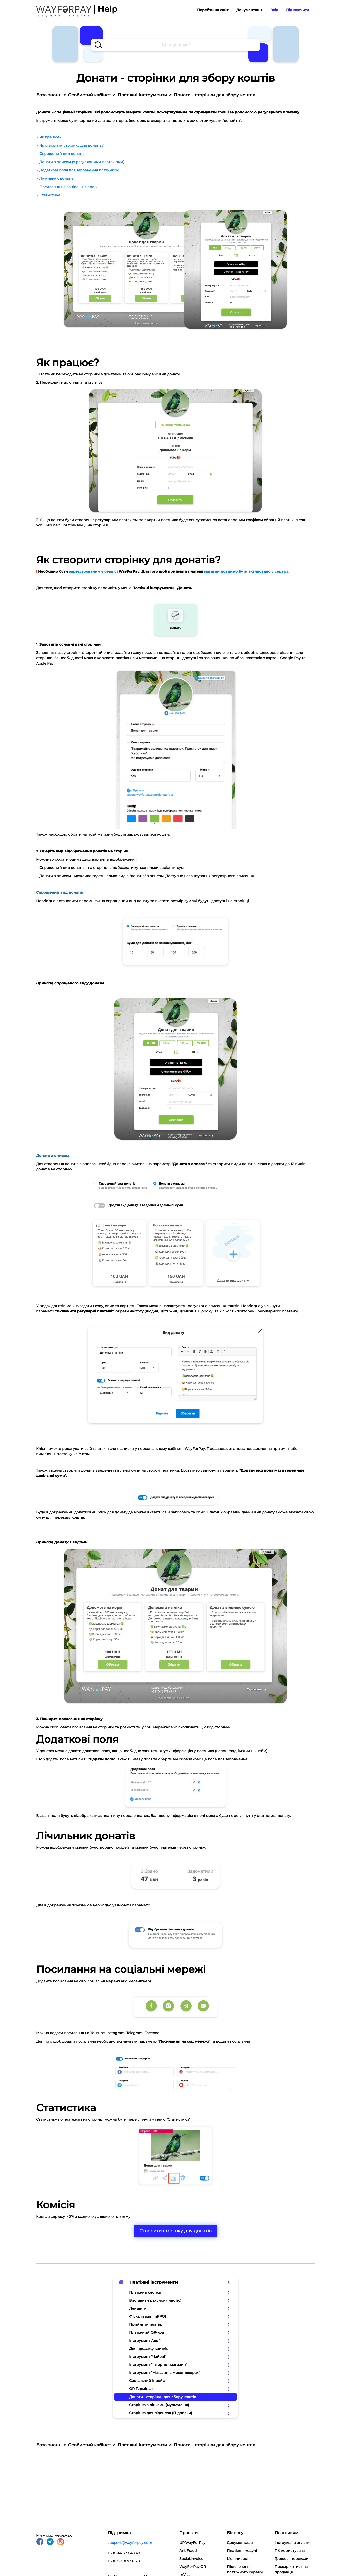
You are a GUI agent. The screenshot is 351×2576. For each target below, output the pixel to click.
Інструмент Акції (144, 2340)
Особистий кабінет (89, 94)
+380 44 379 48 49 (124, 2553)
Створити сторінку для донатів (175, 2231)
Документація (249, 10)
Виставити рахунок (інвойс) (155, 2300)
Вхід (274, 10)
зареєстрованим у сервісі (93, 571)
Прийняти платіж (145, 2324)
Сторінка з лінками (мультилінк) (159, 2405)
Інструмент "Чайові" (147, 2356)
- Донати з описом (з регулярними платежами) (80, 162)
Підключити (297, 10)
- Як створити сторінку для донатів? (70, 145)
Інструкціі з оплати (292, 2542)
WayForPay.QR (192, 2566)
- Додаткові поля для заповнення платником (77, 170)
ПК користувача (290, 2550)
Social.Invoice (191, 2558)
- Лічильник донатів (55, 178)
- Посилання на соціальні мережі (67, 187)
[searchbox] (175, 45)
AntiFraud (188, 2550)
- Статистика (48, 195)
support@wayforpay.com (130, 2542)
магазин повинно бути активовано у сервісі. (246, 571)
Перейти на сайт (212, 10)
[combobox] (175, 45)
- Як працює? (48, 137)
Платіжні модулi (242, 2550)
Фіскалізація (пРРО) (147, 2316)
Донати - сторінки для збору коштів (162, 2396)
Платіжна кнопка (145, 2292)
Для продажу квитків (148, 2348)
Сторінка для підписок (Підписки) (160, 2413)
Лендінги (138, 2308)
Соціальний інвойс (147, 2380)
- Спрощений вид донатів (60, 153)
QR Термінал (141, 2388)
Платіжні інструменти (142, 94)
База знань (48, 94)
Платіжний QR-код (146, 2332)
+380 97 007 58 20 (124, 2561)
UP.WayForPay (192, 2542)
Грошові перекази (291, 2558)
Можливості (238, 2558)
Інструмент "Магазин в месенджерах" (164, 2372)
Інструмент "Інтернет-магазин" (158, 2364)
